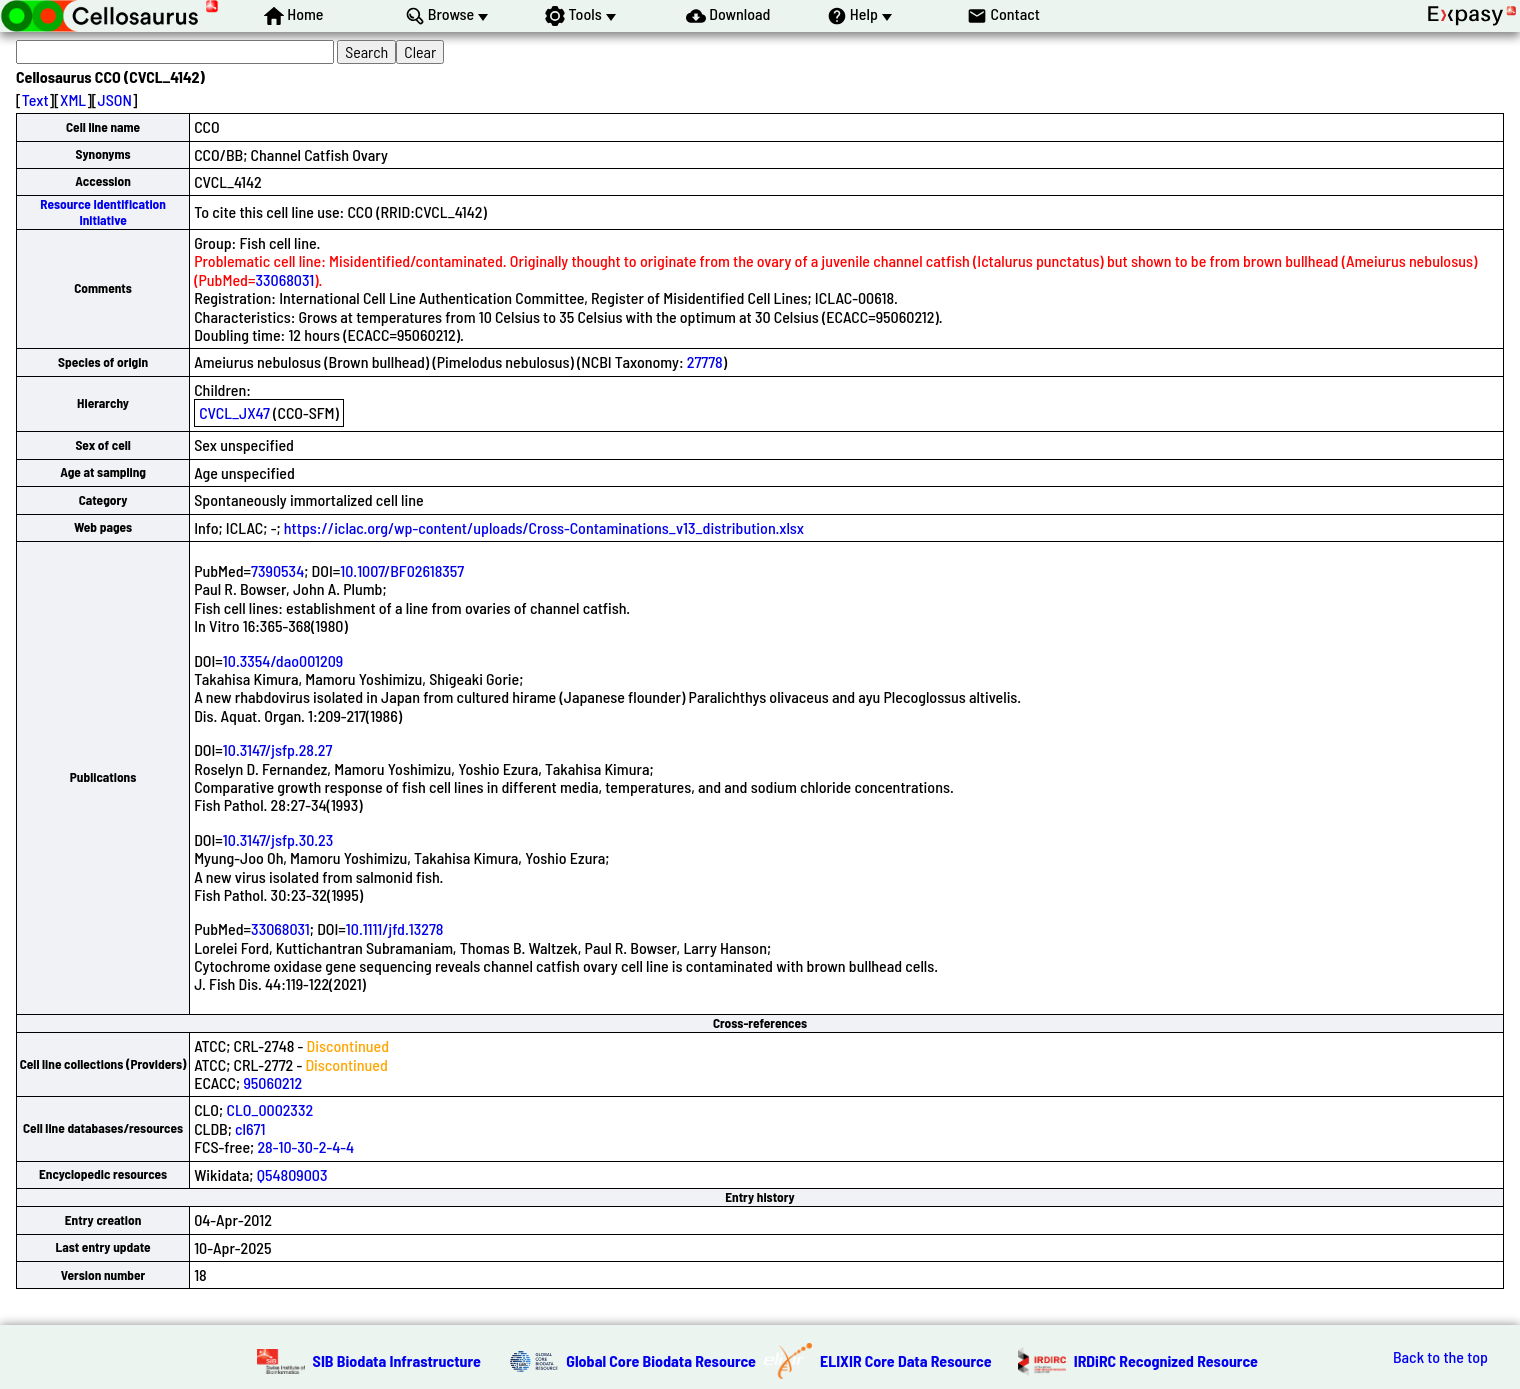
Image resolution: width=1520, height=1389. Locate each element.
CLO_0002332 (269, 1109)
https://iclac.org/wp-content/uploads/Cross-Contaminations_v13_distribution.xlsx (544, 527)
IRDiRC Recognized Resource (1166, 1360)
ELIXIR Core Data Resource (906, 1360)
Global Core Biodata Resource (661, 1360)
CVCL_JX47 (234, 412)
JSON (115, 99)
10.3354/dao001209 (283, 660)
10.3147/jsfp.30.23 (278, 839)
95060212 (272, 1082)
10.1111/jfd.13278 (395, 928)
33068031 (284, 279)
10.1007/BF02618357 (402, 570)
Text (35, 99)
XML (73, 99)
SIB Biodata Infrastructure (397, 1360)
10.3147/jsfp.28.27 (278, 749)
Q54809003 (292, 1174)
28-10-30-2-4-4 (305, 1146)
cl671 (250, 1128)
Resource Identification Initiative (103, 211)
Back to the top (1440, 1357)
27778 (705, 361)
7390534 (277, 570)
